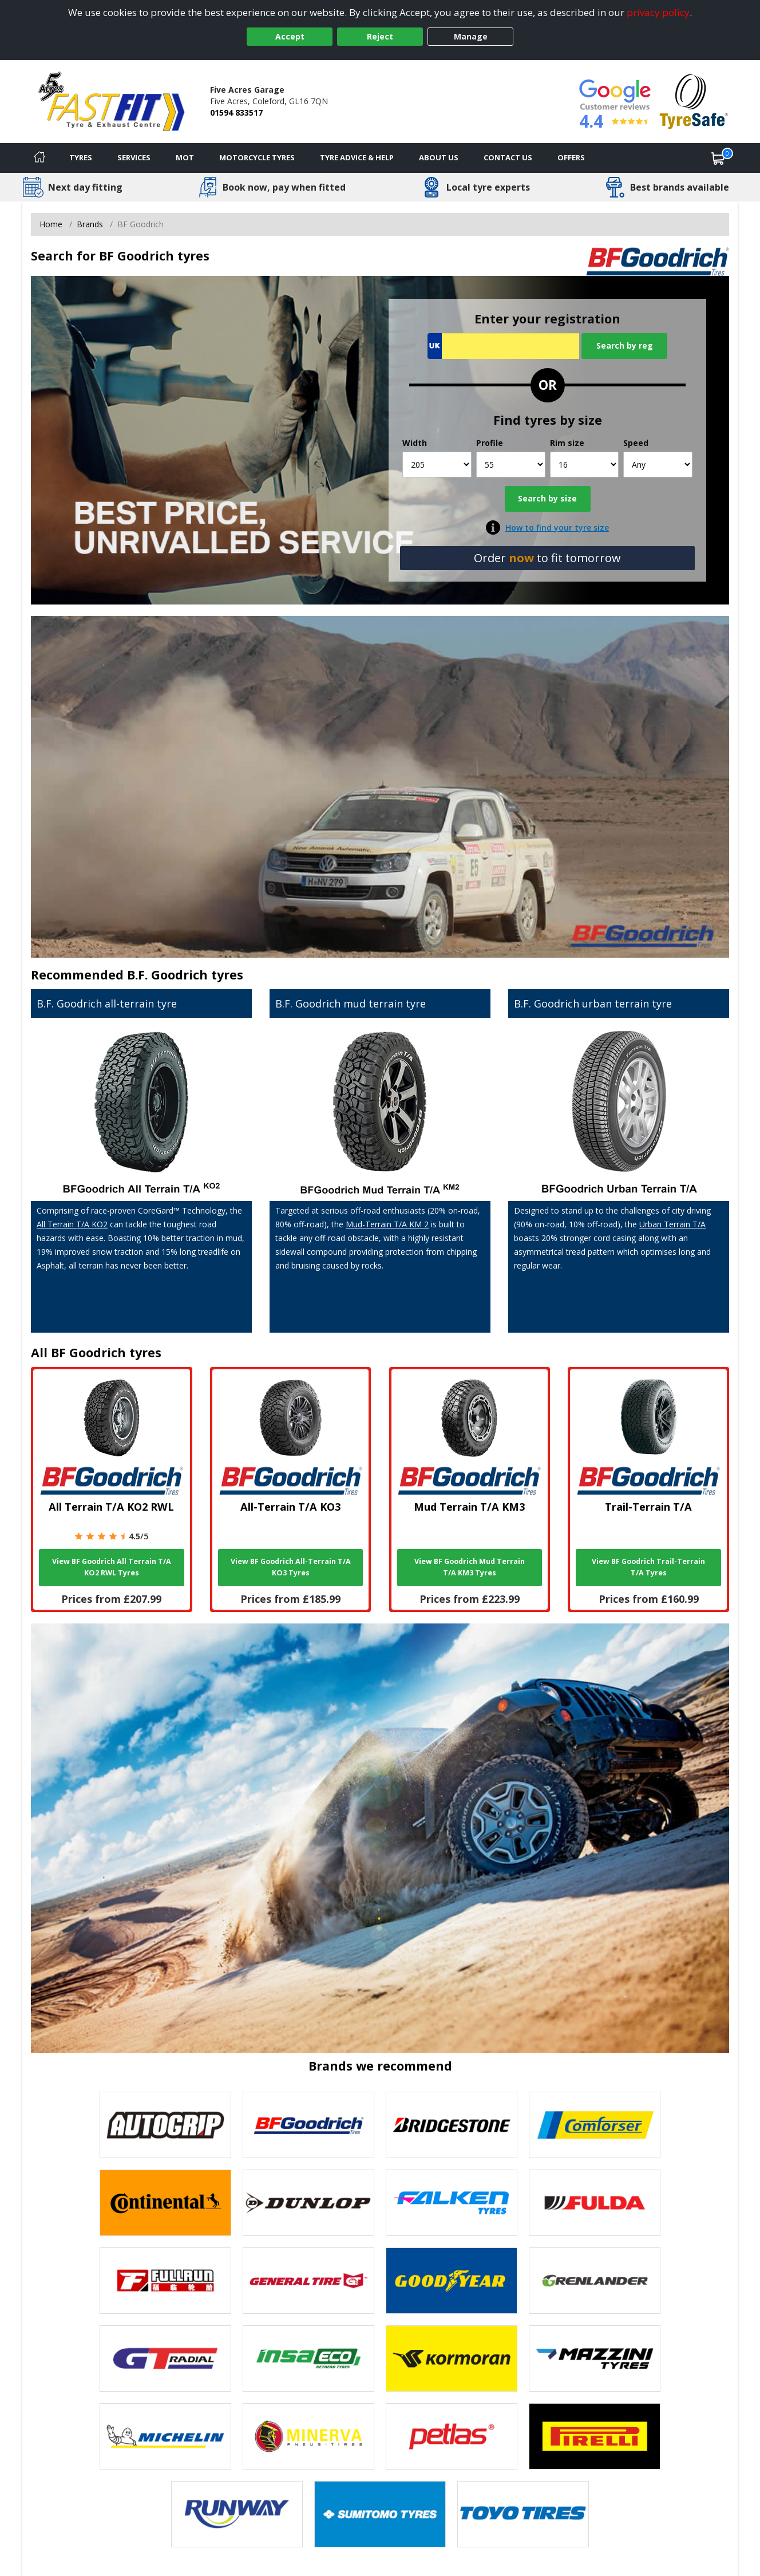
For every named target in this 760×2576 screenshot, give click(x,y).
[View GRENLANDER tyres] (594, 2280)
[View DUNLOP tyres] (308, 2203)
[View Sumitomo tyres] (380, 2514)
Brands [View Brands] (90, 224)
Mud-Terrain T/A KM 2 (387, 1224)
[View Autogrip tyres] (165, 2125)
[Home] (39, 158)
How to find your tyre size (557, 527)
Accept (289, 36)
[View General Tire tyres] (308, 2280)
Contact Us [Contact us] (508, 157)
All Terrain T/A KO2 (72, 1224)
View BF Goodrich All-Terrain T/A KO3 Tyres (291, 1567)
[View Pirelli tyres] (594, 2436)
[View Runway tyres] (237, 2514)
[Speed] (657, 464)
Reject (380, 36)
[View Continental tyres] (165, 2203)
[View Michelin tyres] (165, 2436)
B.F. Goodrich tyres (185, 974)
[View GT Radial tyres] (165, 2358)
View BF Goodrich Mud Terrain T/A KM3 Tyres (469, 1567)
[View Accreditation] (694, 100)
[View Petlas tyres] (451, 2436)
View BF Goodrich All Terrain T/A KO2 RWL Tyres (111, 1567)
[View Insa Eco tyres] (308, 2358)
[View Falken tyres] (451, 2203)
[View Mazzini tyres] (594, 2358)
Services (134, 157)
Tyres (80, 157)
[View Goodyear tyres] (451, 2280)
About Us (438, 157)
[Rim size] (584, 464)
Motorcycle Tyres (257, 157)
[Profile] (510, 464)
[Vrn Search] (503, 346)
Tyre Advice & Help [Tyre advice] (357, 157)
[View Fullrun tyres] (165, 2280)
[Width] (437, 464)
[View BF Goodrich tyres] (308, 2125)
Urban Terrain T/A (672, 1224)
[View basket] (718, 158)
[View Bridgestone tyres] (451, 2125)
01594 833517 (236, 112)
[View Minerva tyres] (308, 2436)
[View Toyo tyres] (523, 2514)
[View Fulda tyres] (594, 2203)
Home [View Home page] (50, 224)
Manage (471, 36)
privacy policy (658, 12)
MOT (185, 157)
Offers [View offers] (571, 157)
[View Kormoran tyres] (451, 2358)
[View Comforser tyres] (594, 2125)
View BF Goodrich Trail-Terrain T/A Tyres (648, 1567)
